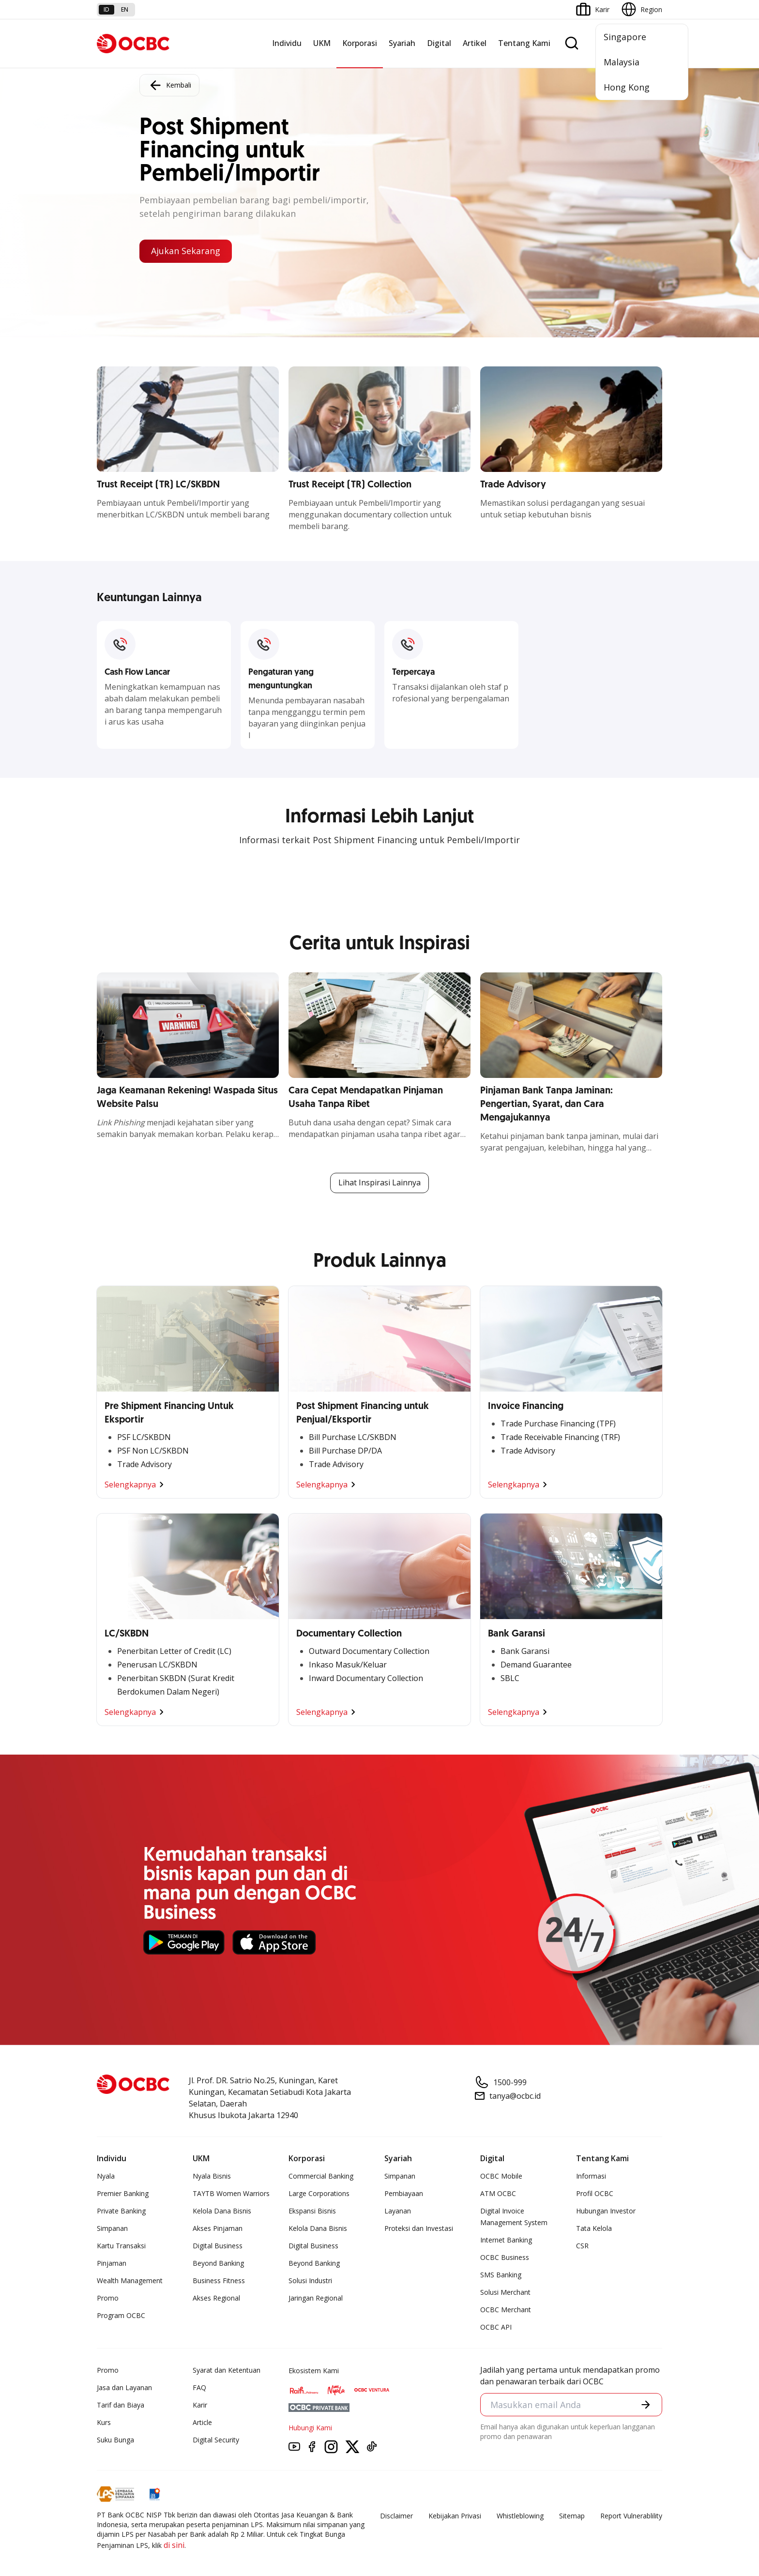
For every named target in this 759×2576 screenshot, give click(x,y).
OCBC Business (504, 2257)
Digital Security (216, 2439)
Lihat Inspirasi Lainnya (379, 1183)
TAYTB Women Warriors (231, 2193)
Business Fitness (219, 2280)
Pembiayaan (403, 2193)
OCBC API (496, 2327)
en (124, 9)
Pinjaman (111, 2263)
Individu (287, 43)
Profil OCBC (594, 2193)
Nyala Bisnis (212, 2176)
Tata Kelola (594, 2228)
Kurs (104, 2422)
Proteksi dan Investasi (418, 2228)
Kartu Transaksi (121, 2245)
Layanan (397, 2210)
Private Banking (121, 2210)
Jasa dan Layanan (124, 2387)
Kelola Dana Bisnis (222, 2210)
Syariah (402, 43)
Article (202, 2422)
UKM (322, 43)
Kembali (169, 85)
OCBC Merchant (505, 2309)
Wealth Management (130, 2280)
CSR (582, 2245)
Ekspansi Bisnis (312, 2210)
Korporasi (359, 43)
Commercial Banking (320, 2176)
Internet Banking (506, 2239)
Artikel (474, 43)
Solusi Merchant (505, 2292)
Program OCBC (121, 2315)
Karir (200, 2404)
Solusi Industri (310, 2280)
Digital (439, 43)
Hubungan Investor (606, 2210)
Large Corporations (318, 2193)
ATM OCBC (498, 2193)
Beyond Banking (218, 2263)
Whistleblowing (520, 2515)
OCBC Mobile (501, 2176)
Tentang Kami (524, 43)
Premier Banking (123, 2193)
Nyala (106, 2176)
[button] (645, 2404)
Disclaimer (396, 2515)
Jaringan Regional (315, 2298)
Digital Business (218, 2245)
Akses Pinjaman (218, 2228)
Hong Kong (627, 87)
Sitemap (572, 2515)
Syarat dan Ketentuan (226, 2370)
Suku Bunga (115, 2439)
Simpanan (112, 2228)
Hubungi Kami (310, 2427)
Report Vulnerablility (631, 2515)
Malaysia (621, 62)
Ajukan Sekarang (185, 251)
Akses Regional (216, 2298)
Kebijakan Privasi (454, 2515)
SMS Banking (500, 2274)
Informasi (591, 2176)
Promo (108, 2298)
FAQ (199, 2387)
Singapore (625, 37)
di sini (174, 2545)
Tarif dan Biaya (120, 2404)
